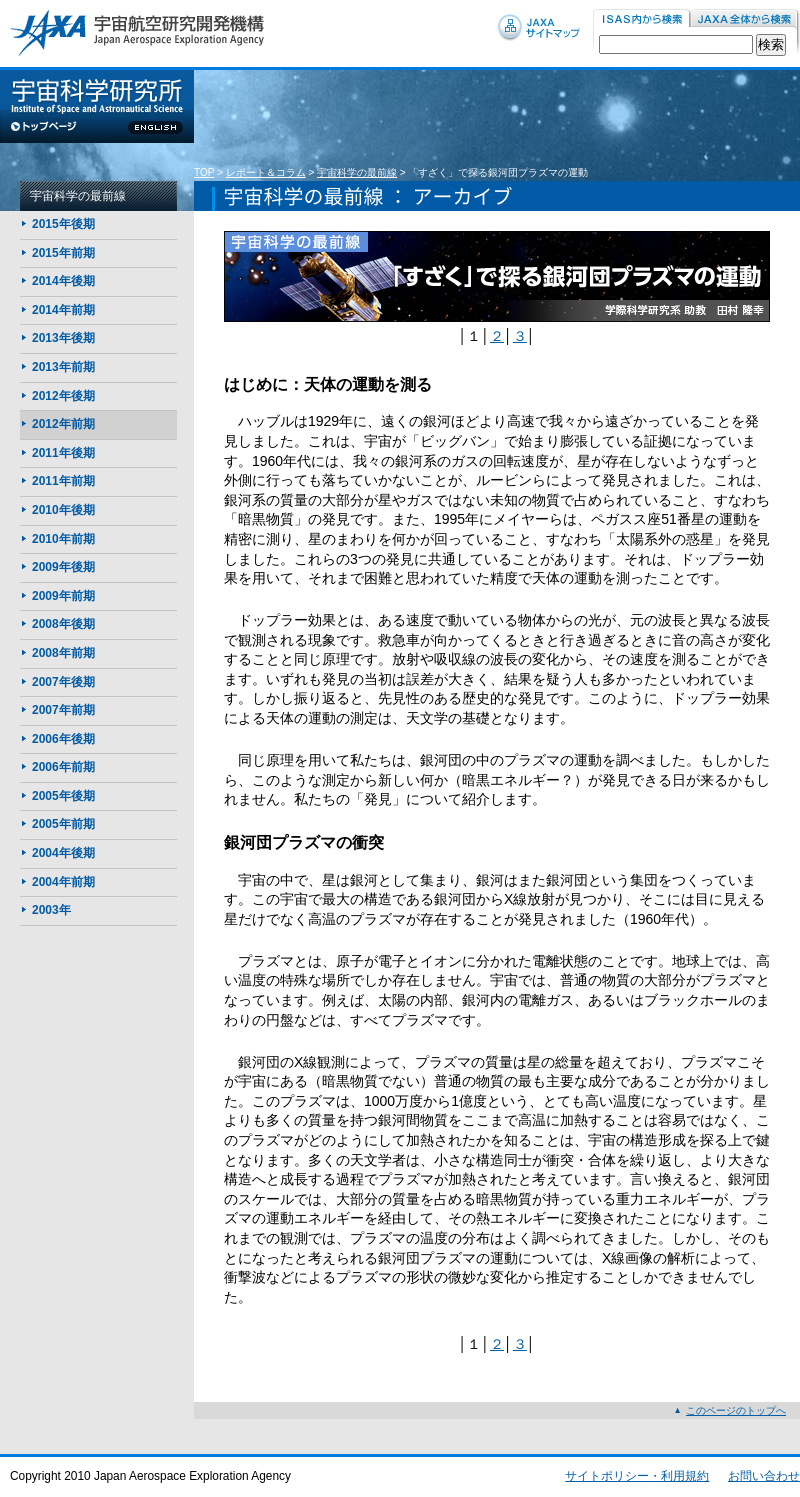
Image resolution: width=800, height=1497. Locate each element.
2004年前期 (63, 882)
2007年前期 (63, 710)
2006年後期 (63, 739)
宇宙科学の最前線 (357, 172)
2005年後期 (63, 796)
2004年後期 (63, 853)
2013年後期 (63, 338)
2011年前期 (63, 481)
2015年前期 (63, 253)
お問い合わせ (764, 1476)
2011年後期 (63, 453)
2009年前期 (63, 596)
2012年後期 (63, 396)
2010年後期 (63, 510)
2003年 (51, 910)
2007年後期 (63, 682)
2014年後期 (63, 281)
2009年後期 (63, 567)
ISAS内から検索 (641, 19)
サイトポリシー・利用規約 (637, 1476)
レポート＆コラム (266, 172)
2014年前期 (63, 310)
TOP (204, 172)
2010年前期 (63, 539)
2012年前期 (63, 424)
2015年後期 (63, 224)
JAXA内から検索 (745, 19)
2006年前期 (63, 767)
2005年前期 (63, 824)
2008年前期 (63, 653)
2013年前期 (63, 367)
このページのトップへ (736, 1410)
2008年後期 (63, 624)
